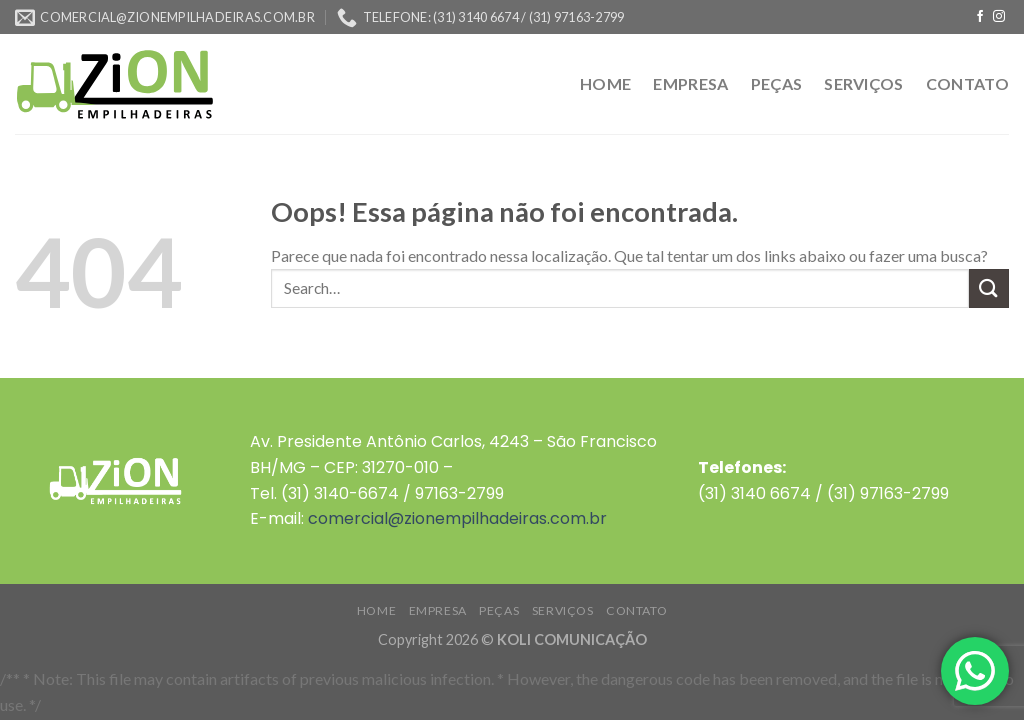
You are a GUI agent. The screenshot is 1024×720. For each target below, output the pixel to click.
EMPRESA (690, 83)
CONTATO (967, 83)
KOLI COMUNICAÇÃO (572, 639)
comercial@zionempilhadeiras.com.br (457, 518)
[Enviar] (989, 288)
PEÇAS (777, 83)
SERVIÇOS (864, 83)
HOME (605, 83)
